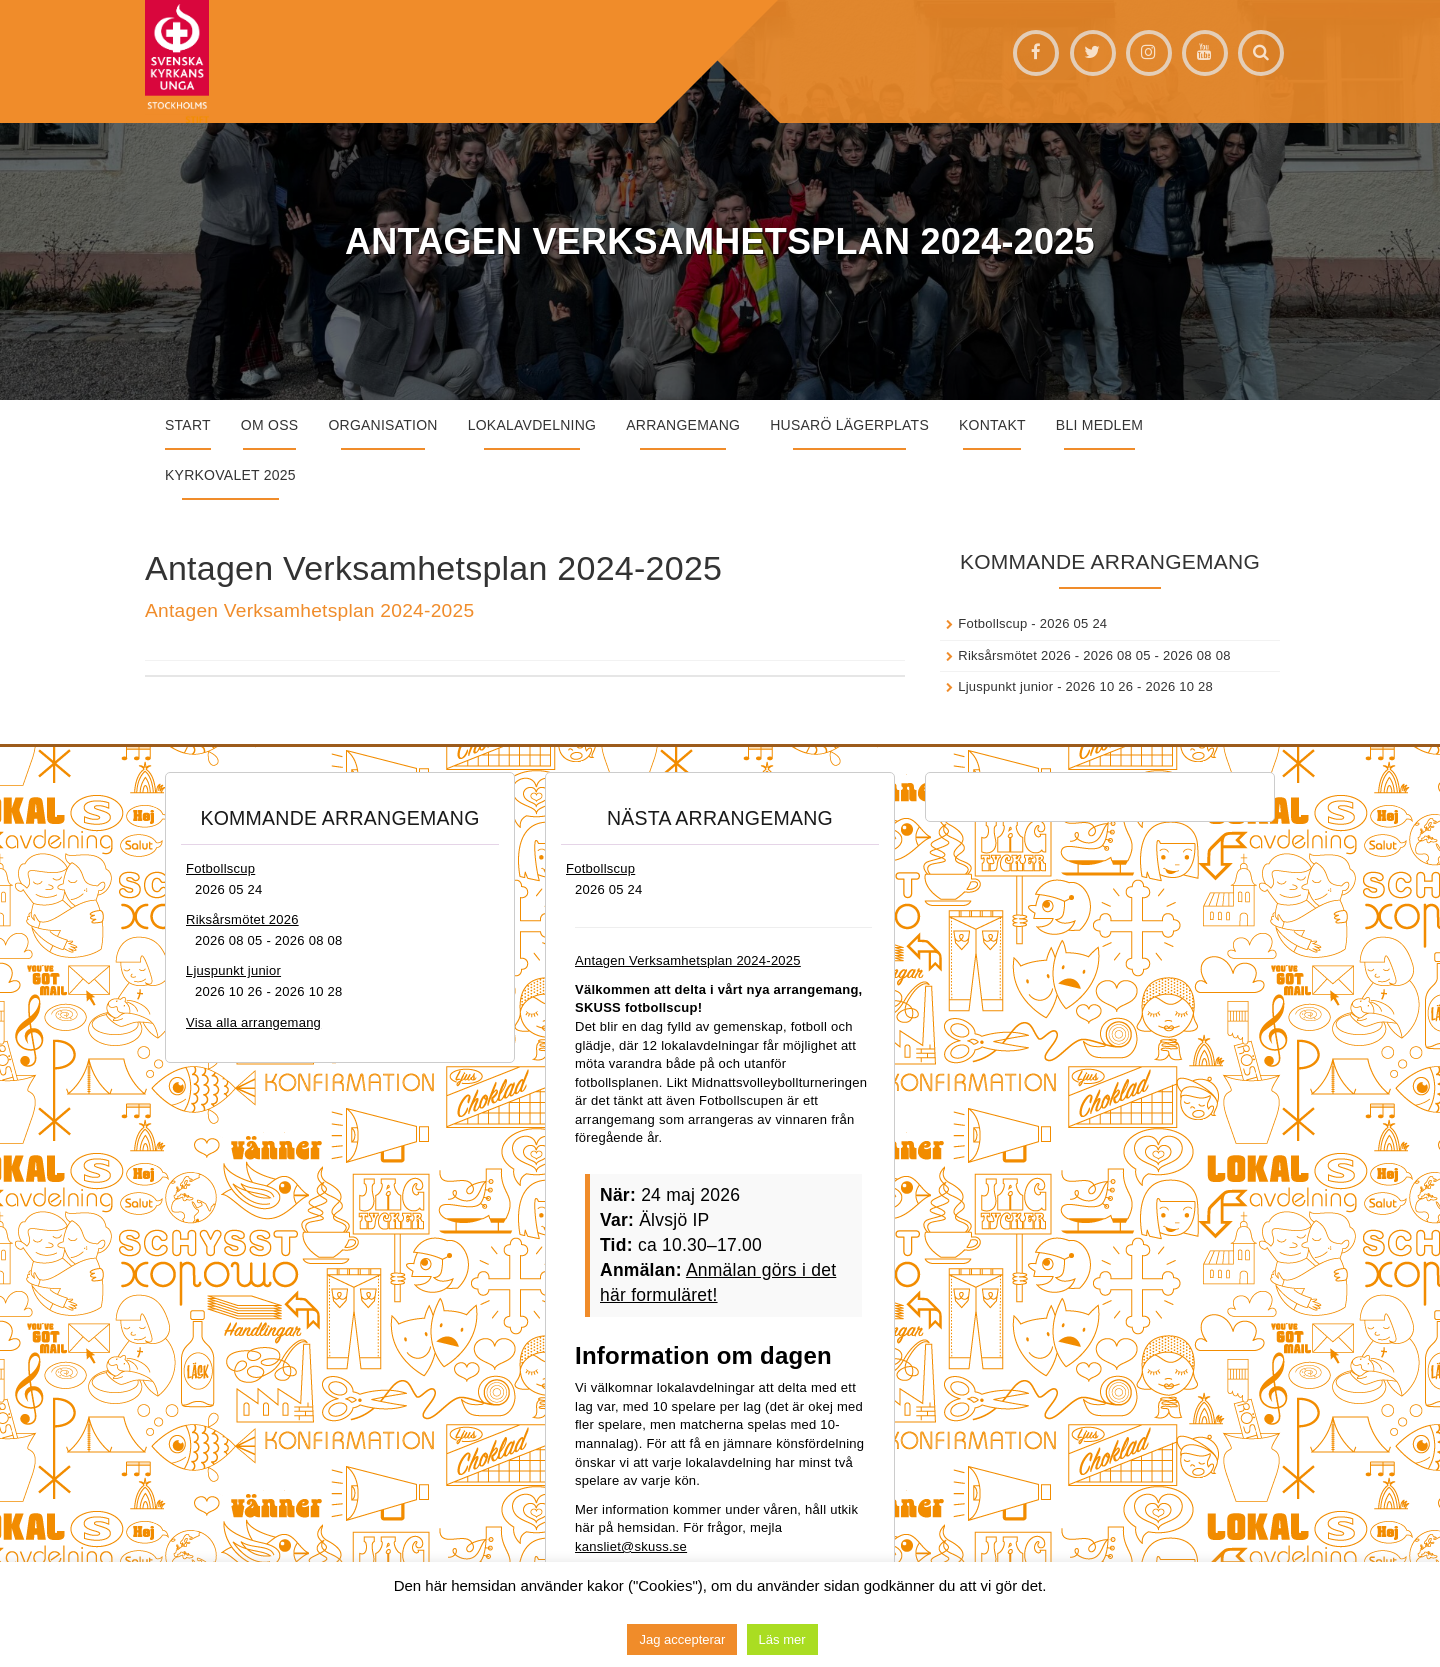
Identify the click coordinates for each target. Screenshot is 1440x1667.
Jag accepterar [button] (682, 1639)
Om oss (270, 425)
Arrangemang (683, 425)
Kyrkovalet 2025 (230, 475)
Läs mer (782, 1639)
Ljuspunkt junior (1005, 686)
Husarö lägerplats (849, 425)
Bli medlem (1099, 425)
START (188, 425)
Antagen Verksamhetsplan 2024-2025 (309, 610)
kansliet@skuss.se (631, 1546)
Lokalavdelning (532, 425)
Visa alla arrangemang (253, 1022)
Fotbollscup (992, 623)
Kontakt (992, 425)
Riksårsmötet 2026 (1014, 655)
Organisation (382, 425)
